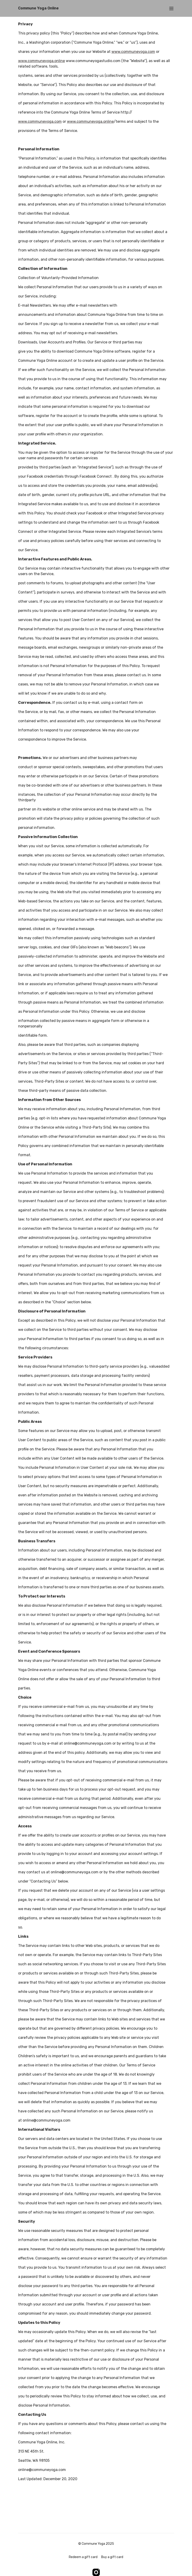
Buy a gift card (112, 2557)
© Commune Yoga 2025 (96, 2543)
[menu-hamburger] (171, 8)
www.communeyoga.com (133, 51)
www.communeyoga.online (41, 61)
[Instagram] (96, 2572)
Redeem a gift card (83, 2557)
